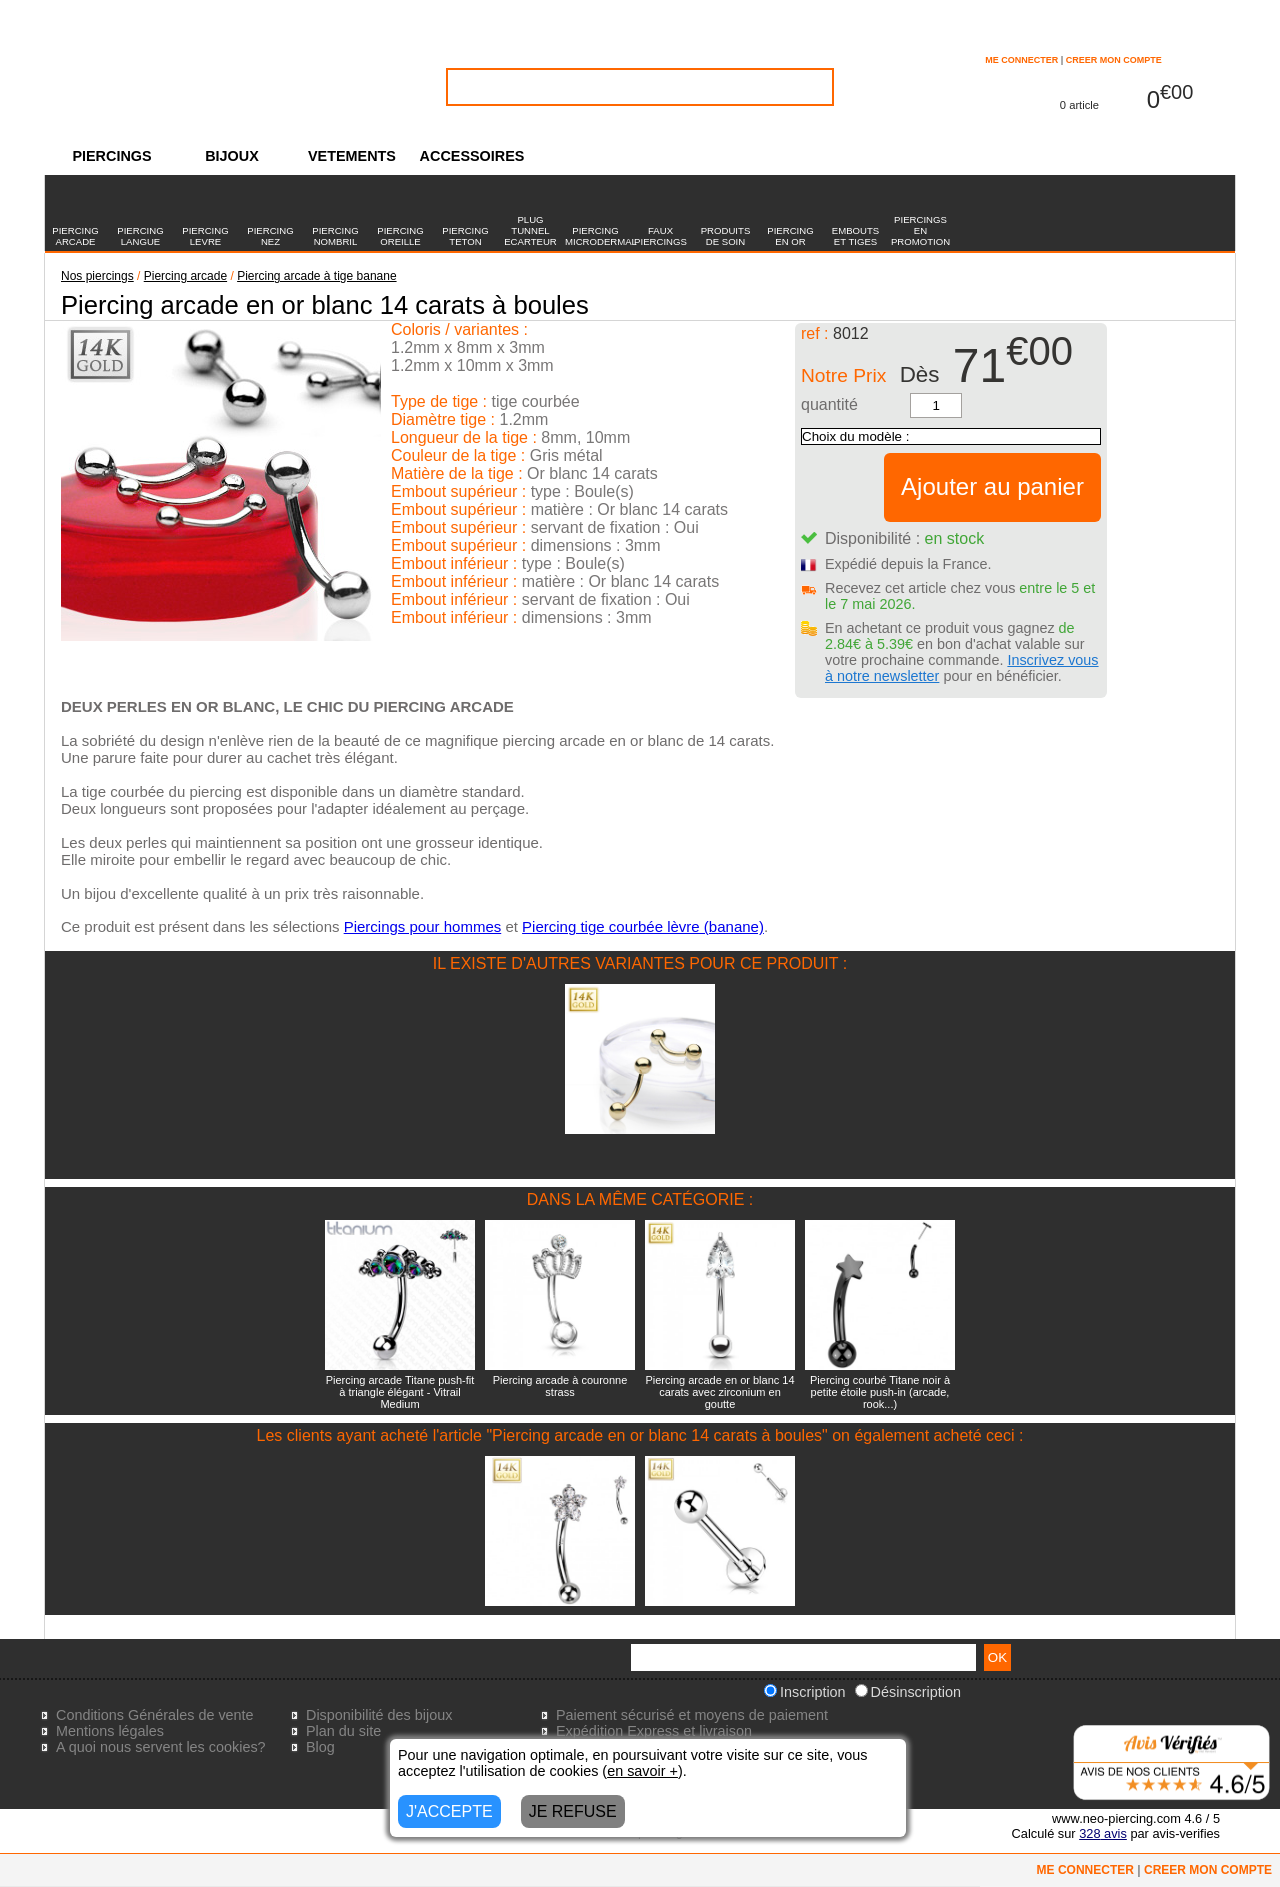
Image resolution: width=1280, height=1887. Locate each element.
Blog (320, 1747)
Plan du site (343, 1731)
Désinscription (908, 1692)
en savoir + (642, 1771)
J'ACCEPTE (449, 1811)
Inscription (805, 1692)
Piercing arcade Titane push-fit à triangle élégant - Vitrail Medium (400, 1392)
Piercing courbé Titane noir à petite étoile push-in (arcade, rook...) (880, 1392)
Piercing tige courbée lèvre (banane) (643, 926)
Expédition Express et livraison (654, 1731)
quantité (829, 404)
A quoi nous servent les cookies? (161, 1747)
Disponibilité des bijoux (379, 1715)
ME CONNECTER (1021, 60)
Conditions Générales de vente (155, 1715)
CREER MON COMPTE (1114, 60)
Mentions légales (110, 1731)
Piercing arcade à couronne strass (560, 1386)
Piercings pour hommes (423, 926)
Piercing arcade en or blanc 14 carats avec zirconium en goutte (719, 1392)
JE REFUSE (573, 1811)
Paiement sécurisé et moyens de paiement (692, 1715)
